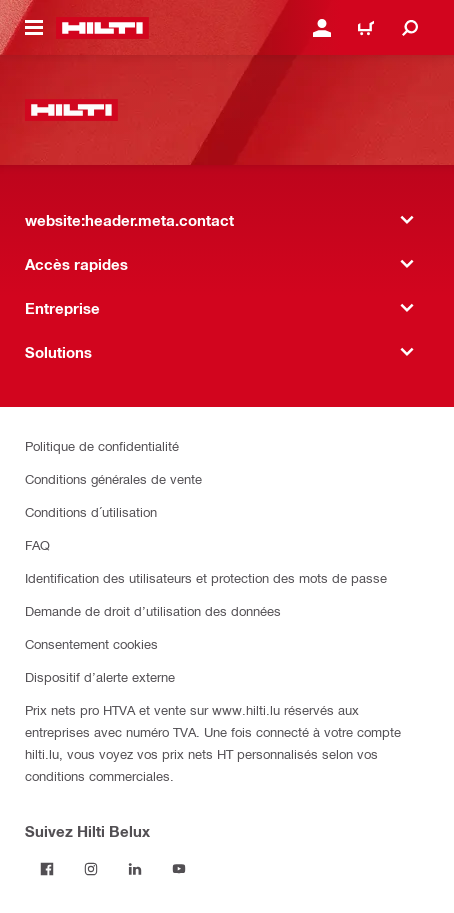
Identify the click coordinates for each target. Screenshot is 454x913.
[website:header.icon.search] (410, 28)
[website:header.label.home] (102, 28)
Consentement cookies (91, 643)
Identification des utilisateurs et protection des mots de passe (206, 577)
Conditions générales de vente (113, 478)
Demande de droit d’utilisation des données (153, 610)
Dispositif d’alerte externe (100, 676)
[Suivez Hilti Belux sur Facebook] (47, 869)
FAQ (37, 544)
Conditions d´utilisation (91, 511)
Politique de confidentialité (102, 445)
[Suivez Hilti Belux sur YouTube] (179, 869)
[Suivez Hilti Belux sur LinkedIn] (135, 869)
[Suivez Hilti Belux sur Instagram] (91, 869)
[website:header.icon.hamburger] (34, 28)
